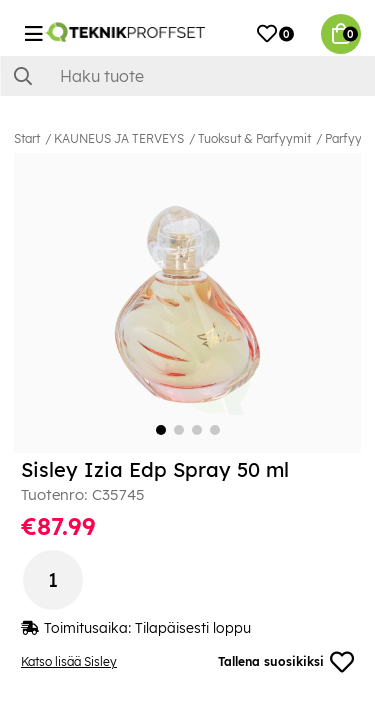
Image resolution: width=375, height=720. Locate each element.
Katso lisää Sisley (69, 661)
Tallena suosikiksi (286, 662)
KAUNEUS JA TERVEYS (119, 138)
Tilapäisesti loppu (193, 628)
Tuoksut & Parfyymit (254, 138)
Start (27, 138)
